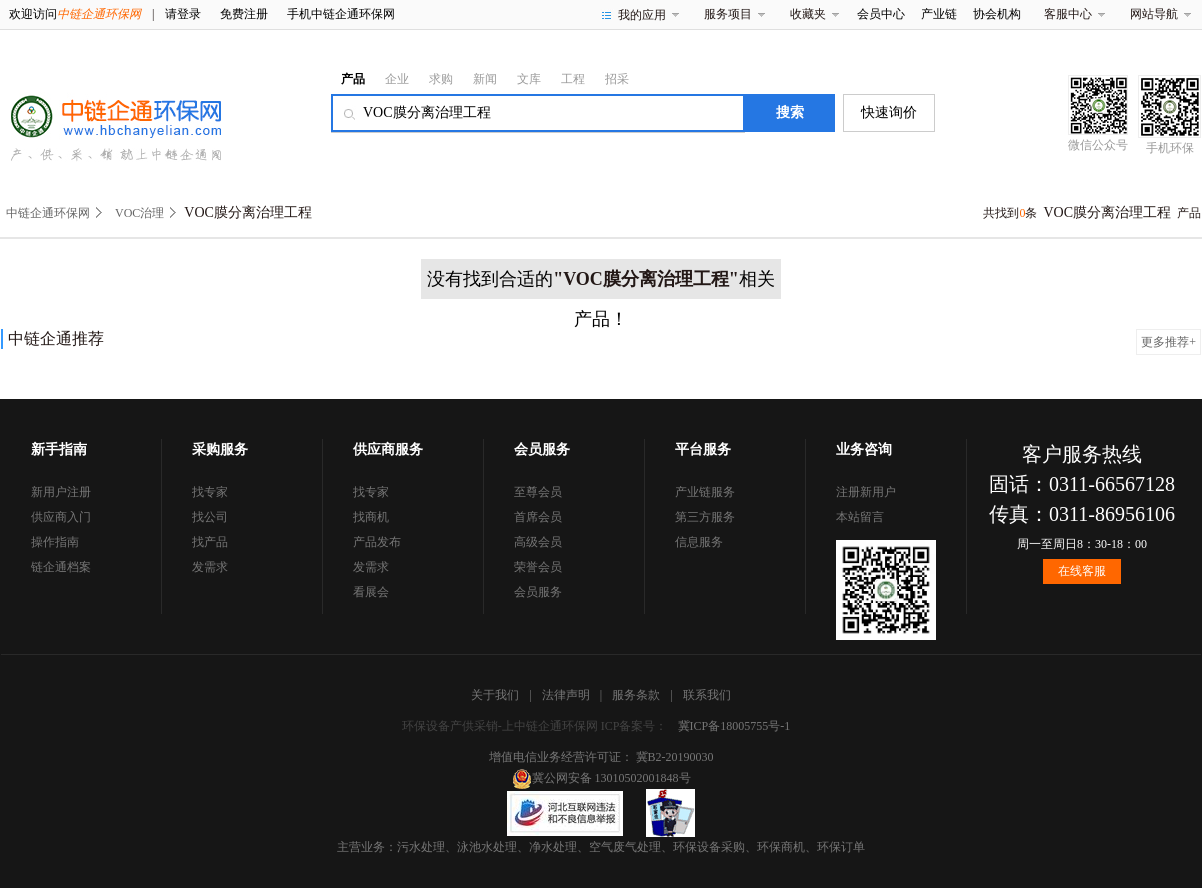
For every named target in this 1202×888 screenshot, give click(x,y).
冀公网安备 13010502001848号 (601, 778)
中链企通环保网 (48, 213)
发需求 (210, 567)
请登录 (183, 14)
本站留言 (860, 517)
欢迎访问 (75, 14)
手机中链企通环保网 (341, 14)
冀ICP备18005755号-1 (734, 726)
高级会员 (538, 542)
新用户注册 (61, 492)
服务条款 (636, 695)
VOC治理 (139, 213)
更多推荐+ (1168, 342)
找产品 (210, 542)
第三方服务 (705, 517)
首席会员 (538, 517)
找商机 (371, 517)
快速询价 (889, 112)
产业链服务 (705, 492)
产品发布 (377, 542)
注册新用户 (866, 492)
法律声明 (566, 695)
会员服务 (538, 592)
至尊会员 (538, 492)
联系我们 (707, 695)
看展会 (371, 592)
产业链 (939, 14)
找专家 (210, 492)
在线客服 (1082, 571)
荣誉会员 (538, 567)
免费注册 (244, 14)
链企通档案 (61, 567)
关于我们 (495, 695)
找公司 (210, 517)
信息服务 (699, 542)
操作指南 (55, 542)
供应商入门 (61, 517)
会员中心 (881, 14)
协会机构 (997, 14)
